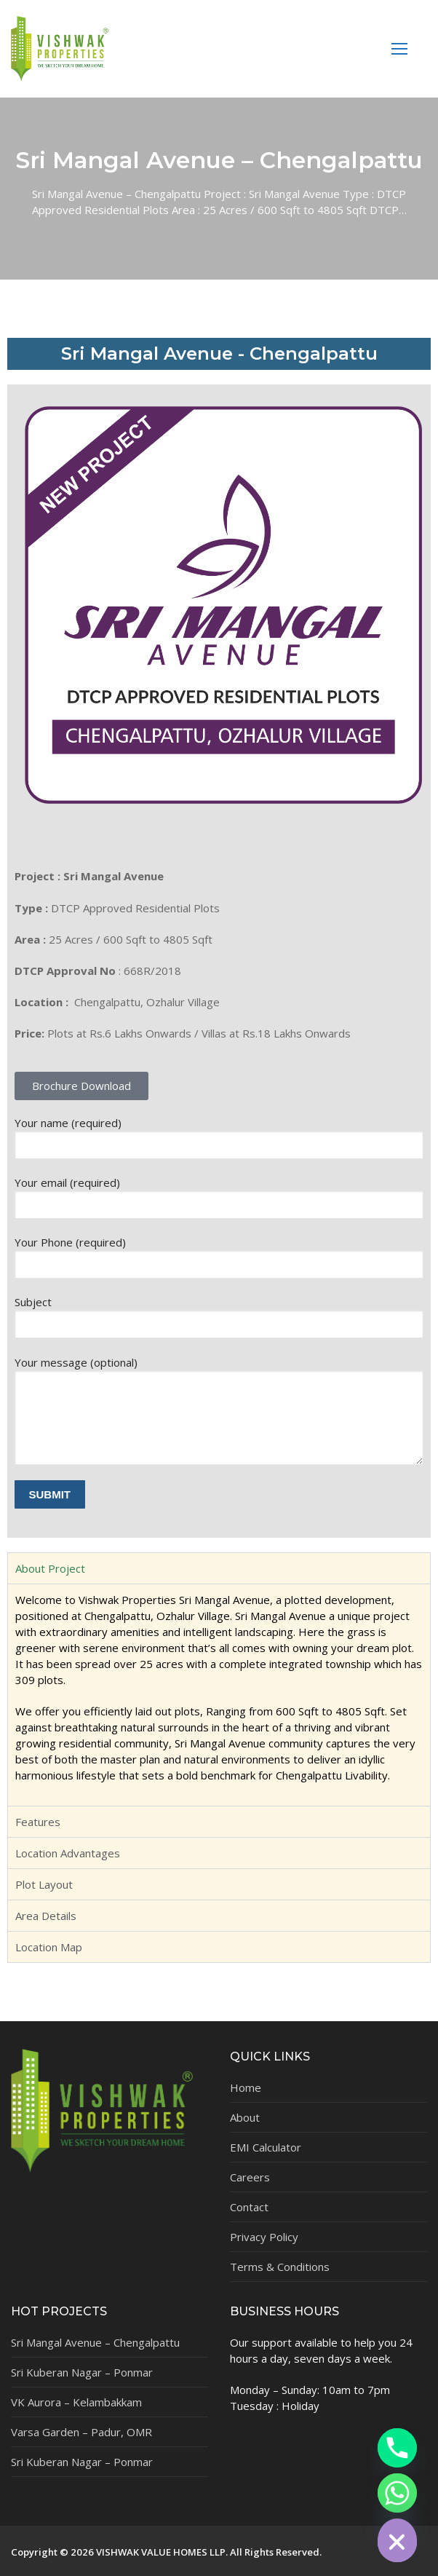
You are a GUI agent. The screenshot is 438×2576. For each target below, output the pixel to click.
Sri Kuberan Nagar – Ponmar (82, 2372)
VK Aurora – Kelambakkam (76, 2402)
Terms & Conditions (280, 2266)
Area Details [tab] (45, 1915)
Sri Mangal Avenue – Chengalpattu (95, 2342)
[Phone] (397, 2448)
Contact (249, 2207)
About (245, 2117)
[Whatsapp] (397, 2493)
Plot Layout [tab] (44, 1884)
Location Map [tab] (48, 1947)
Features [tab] (37, 1821)
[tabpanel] (219, 1695)
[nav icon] (400, 48)
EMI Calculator (265, 2147)
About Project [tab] (50, 1568)
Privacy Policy (264, 2236)
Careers (250, 2177)
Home (245, 2087)
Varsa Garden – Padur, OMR (81, 2432)
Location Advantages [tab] (67, 1853)
